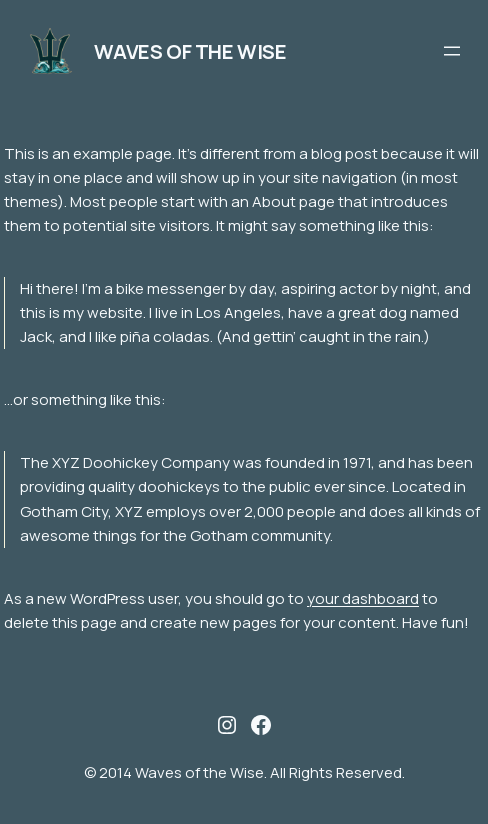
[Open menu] (452, 51)
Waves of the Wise (190, 51)
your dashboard (363, 598)
